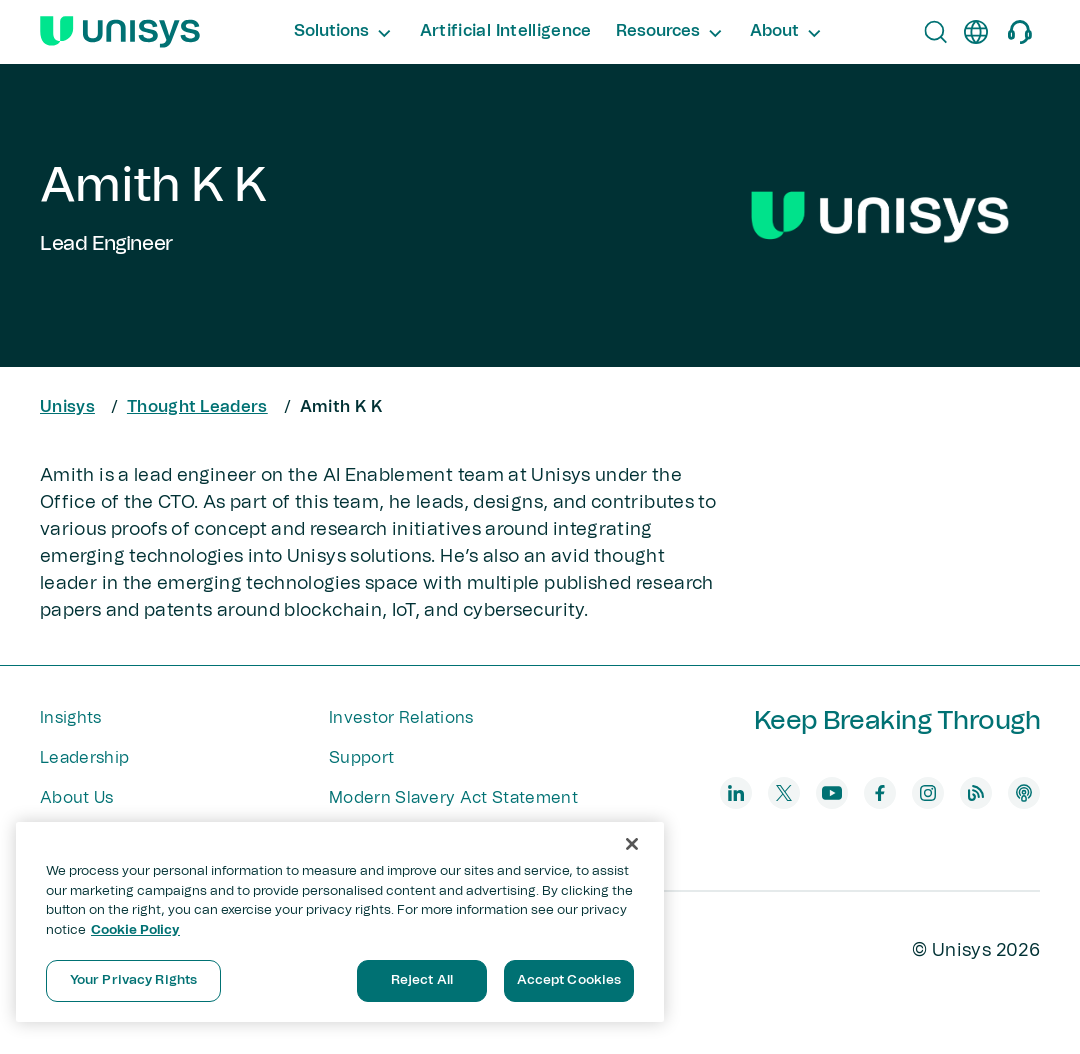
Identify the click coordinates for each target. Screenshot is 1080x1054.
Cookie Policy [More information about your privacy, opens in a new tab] (135, 930)
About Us (77, 798)
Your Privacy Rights (133, 980)
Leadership (84, 758)
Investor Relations (401, 718)
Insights (71, 718)
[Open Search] (936, 32)
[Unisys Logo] (120, 32)
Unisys (67, 407)
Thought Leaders (197, 407)
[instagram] (928, 793)
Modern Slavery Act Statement (453, 798)
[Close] (632, 844)
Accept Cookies (569, 980)
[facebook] (880, 793)
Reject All (422, 980)
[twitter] (784, 793)
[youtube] (832, 793)
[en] (976, 32)
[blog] (976, 793)
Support (361, 758)
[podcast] (1024, 793)
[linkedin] (736, 793)
